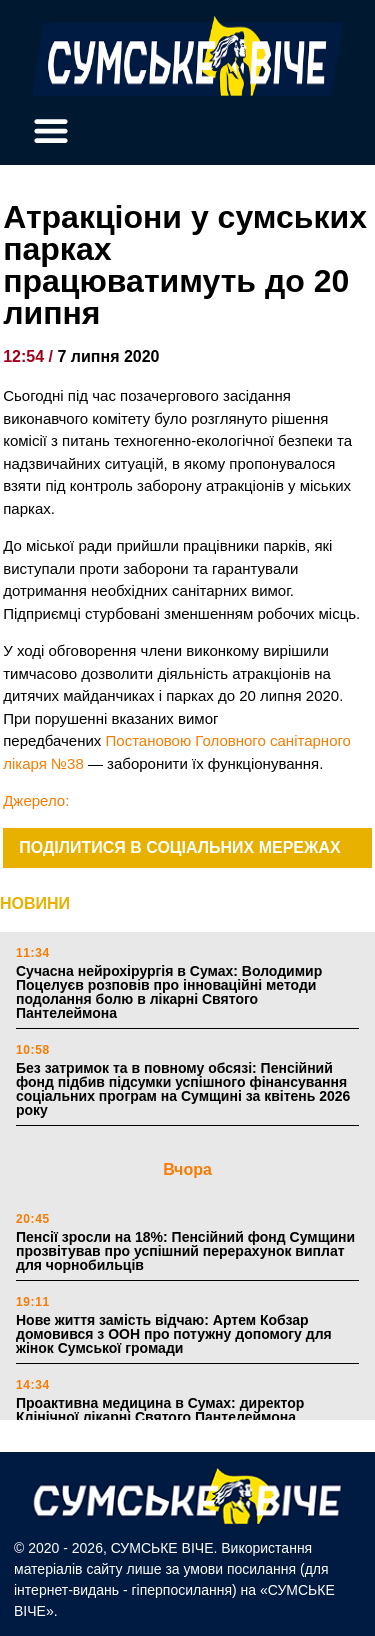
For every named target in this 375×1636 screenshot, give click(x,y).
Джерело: (36, 800)
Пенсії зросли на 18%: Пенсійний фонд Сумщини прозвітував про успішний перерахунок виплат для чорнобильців (185, 1251)
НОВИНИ (35, 903)
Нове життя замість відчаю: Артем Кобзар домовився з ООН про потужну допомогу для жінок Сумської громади (174, 1334)
